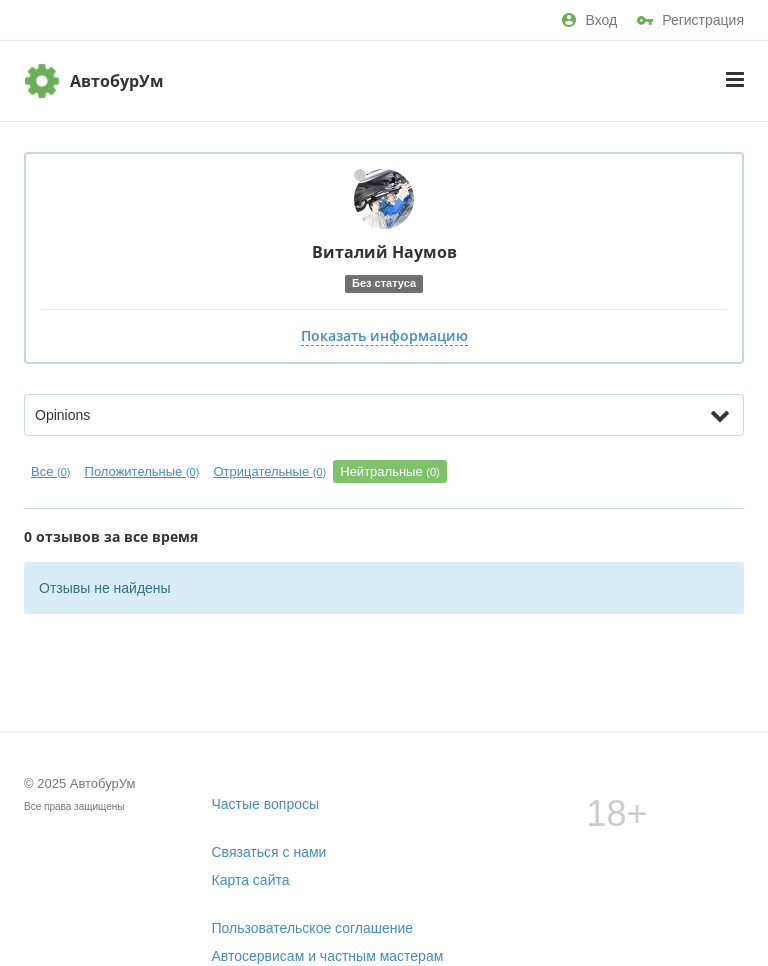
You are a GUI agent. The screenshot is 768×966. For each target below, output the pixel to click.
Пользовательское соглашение (313, 928)
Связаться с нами (269, 852)
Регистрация (690, 20)
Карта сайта (251, 880)
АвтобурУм (117, 81)
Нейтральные (390, 471)
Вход (589, 20)
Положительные (142, 471)
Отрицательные (269, 471)
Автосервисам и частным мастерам (328, 956)
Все (51, 471)
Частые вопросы (266, 804)
